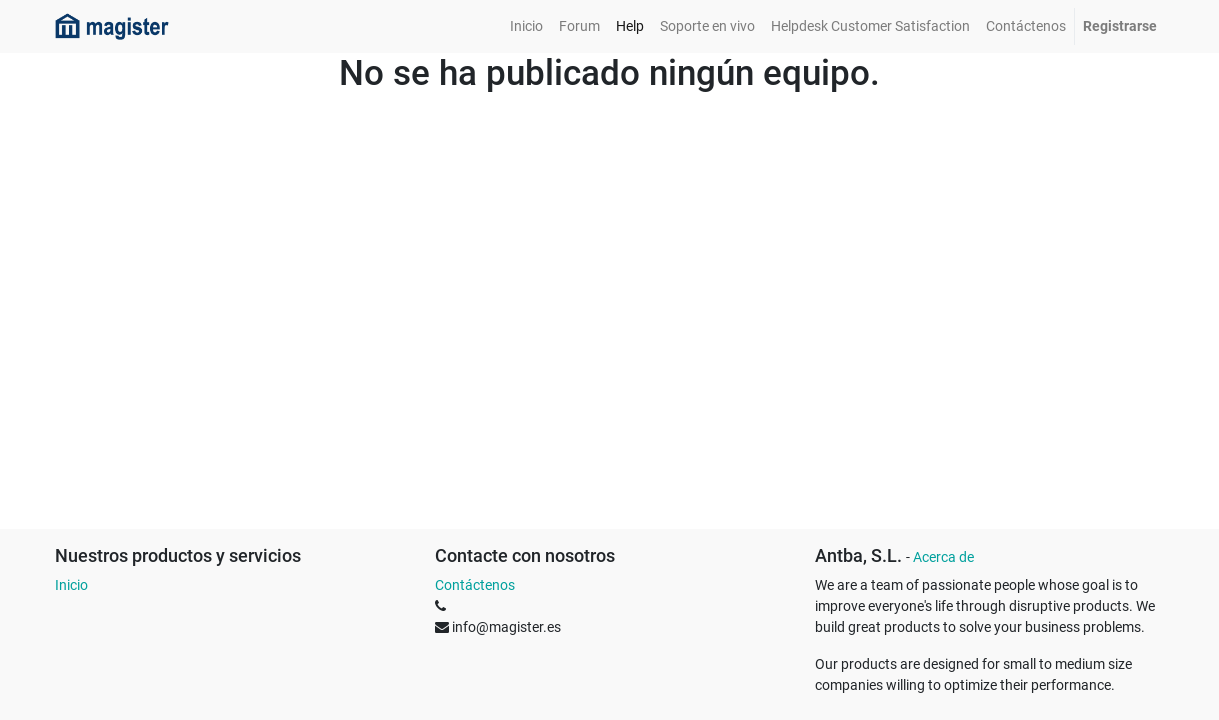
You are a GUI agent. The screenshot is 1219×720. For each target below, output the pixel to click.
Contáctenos (475, 585)
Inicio (71, 585)
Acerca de (943, 557)
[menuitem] (526, 26)
